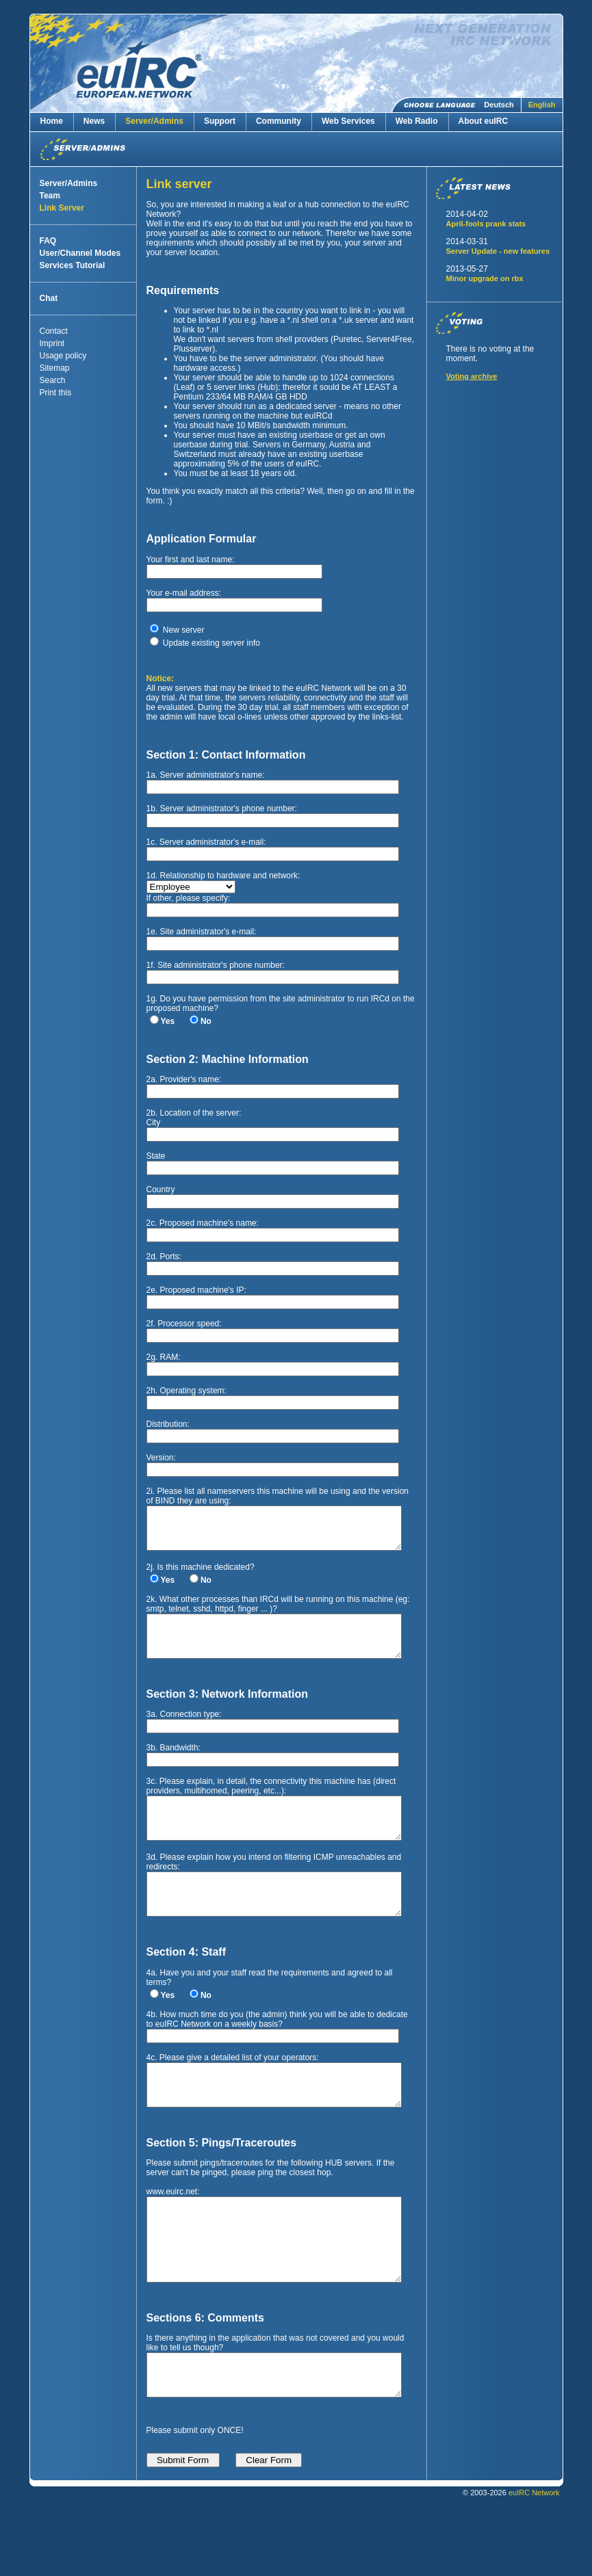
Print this (56, 392)
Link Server (62, 208)
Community (278, 121)
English (542, 105)
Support (219, 121)
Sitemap (55, 368)
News (94, 121)
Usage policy (63, 355)
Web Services (348, 121)
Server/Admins (154, 121)
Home (51, 121)
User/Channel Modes (80, 253)
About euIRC (484, 121)
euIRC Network (534, 2558)
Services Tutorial (72, 265)
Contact (54, 331)
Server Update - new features (498, 251)
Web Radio (417, 121)
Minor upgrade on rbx (485, 278)
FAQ (48, 241)
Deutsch (498, 105)
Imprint (52, 343)
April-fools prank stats (486, 224)
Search (53, 380)
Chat (49, 298)
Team (50, 195)
